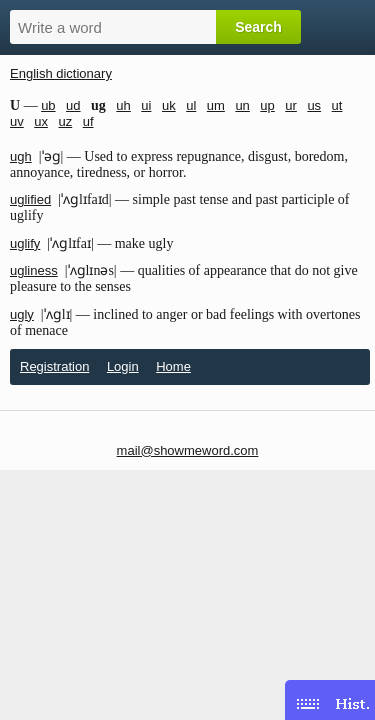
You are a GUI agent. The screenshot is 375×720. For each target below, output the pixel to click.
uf (88, 121)
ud (73, 105)
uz (65, 121)
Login (123, 366)
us (314, 105)
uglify (25, 243)
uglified (30, 199)
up (267, 105)
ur (291, 105)
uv (17, 121)
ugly (22, 314)
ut (337, 105)
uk (169, 105)
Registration (54, 366)
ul (191, 105)
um (216, 105)
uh (123, 105)
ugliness (34, 270)
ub (48, 105)
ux (41, 121)
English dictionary (61, 73)
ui (146, 105)
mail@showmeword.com (188, 450)
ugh (21, 156)
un (242, 105)
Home (173, 366)
